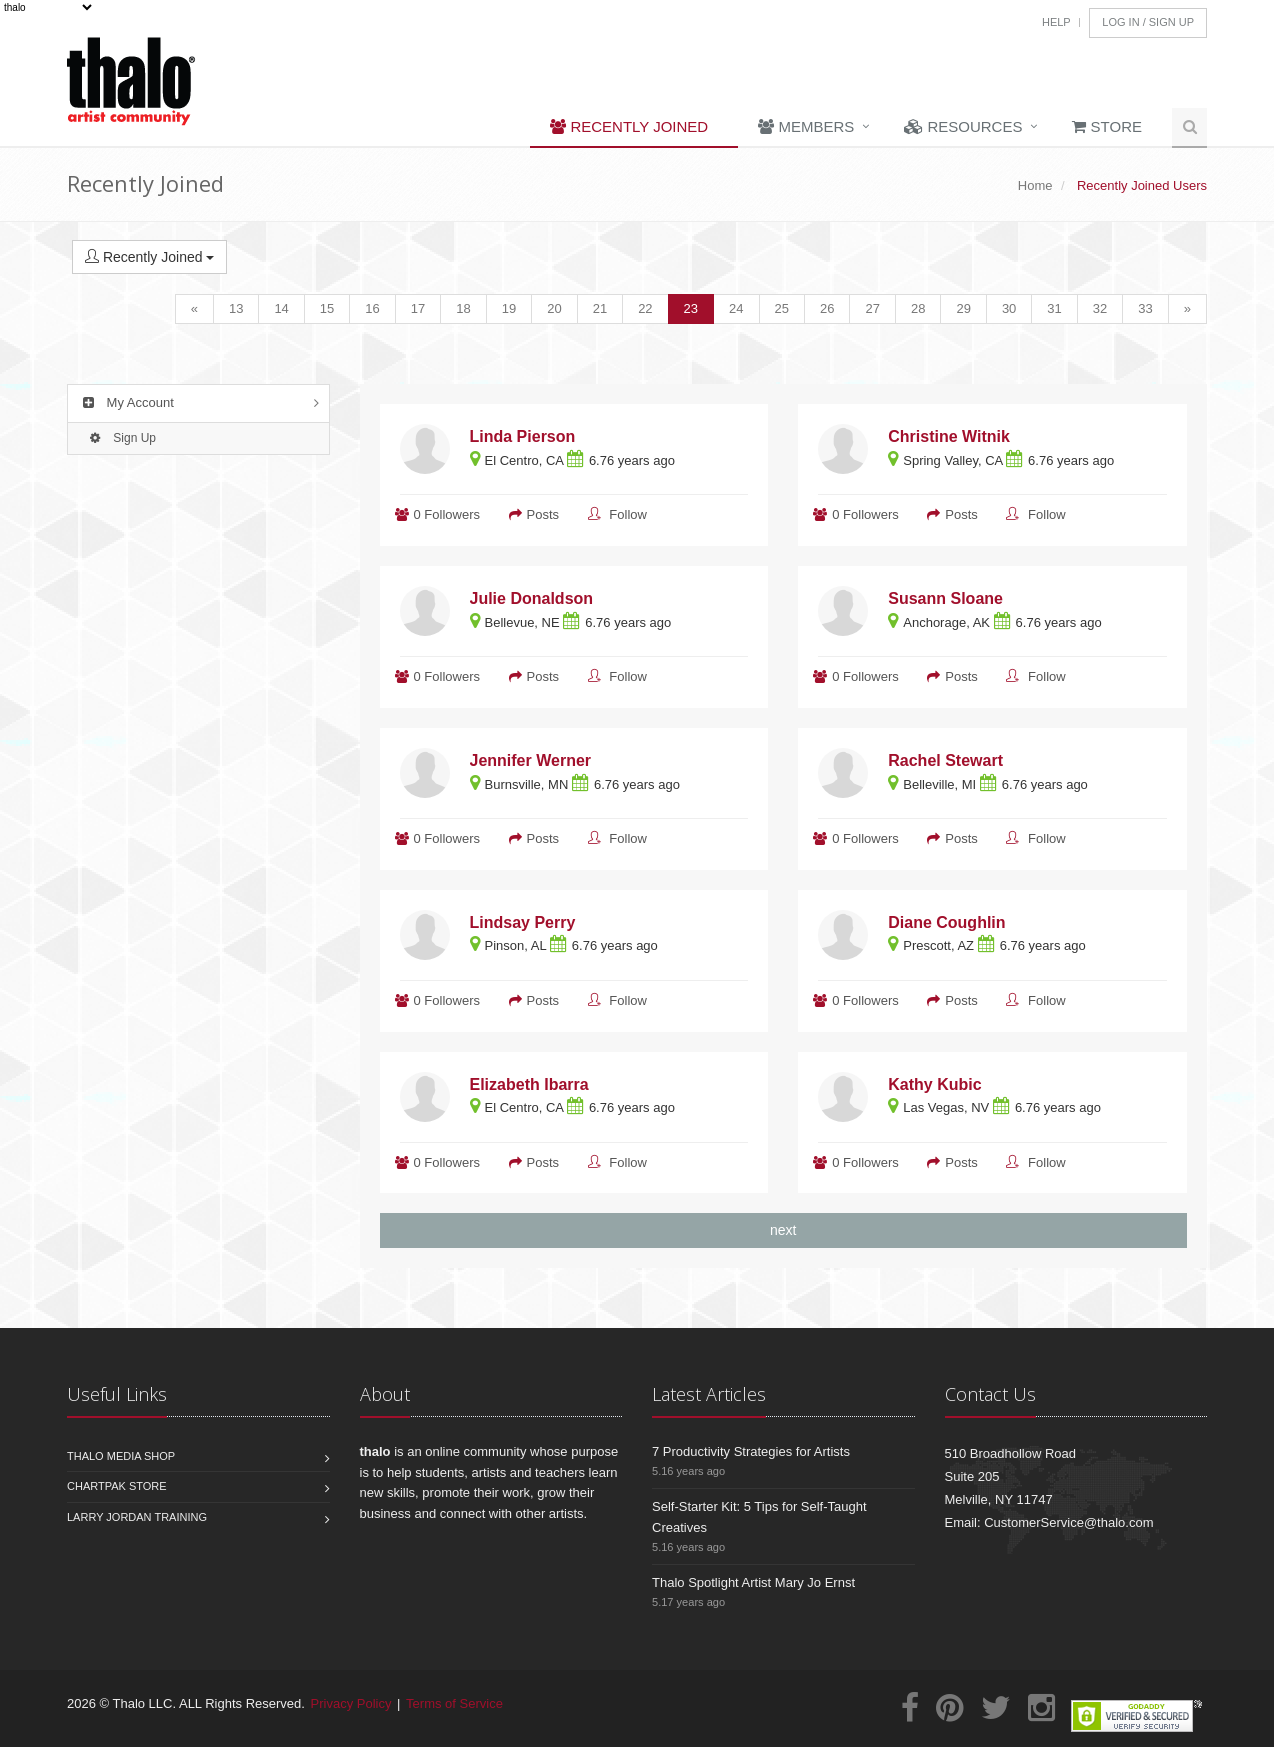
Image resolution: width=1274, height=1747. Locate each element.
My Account (126, 402)
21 (600, 308)
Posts (543, 514)
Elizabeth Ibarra (529, 1084)
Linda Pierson (523, 436)
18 (463, 308)
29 (963, 308)
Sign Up (120, 438)
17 (418, 308)
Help (1056, 22)
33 (1145, 308)
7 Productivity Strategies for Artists (751, 1451)
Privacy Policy (351, 1703)
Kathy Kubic (934, 1084)
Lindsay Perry (523, 922)
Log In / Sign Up (1148, 22)
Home (1035, 185)
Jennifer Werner (531, 760)
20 (554, 308)
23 (691, 308)
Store (1107, 126)
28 (918, 308)
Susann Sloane (945, 598)
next (783, 1230)
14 (281, 308)
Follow (628, 514)
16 (372, 308)
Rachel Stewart (945, 760)
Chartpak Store (117, 1486)
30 (1009, 308)
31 (1054, 308)
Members (806, 126)
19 (509, 308)
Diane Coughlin (946, 922)
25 (782, 308)
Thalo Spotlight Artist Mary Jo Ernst (753, 1582)
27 (872, 308)
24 (736, 308)
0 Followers (447, 514)
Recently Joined (629, 126)
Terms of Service (454, 1703)
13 (236, 308)
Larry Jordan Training (137, 1517)
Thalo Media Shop (121, 1456)
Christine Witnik (949, 436)
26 (827, 308)
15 (327, 308)
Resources (963, 126)
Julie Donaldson (532, 598)
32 (1100, 308)
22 (645, 308)
